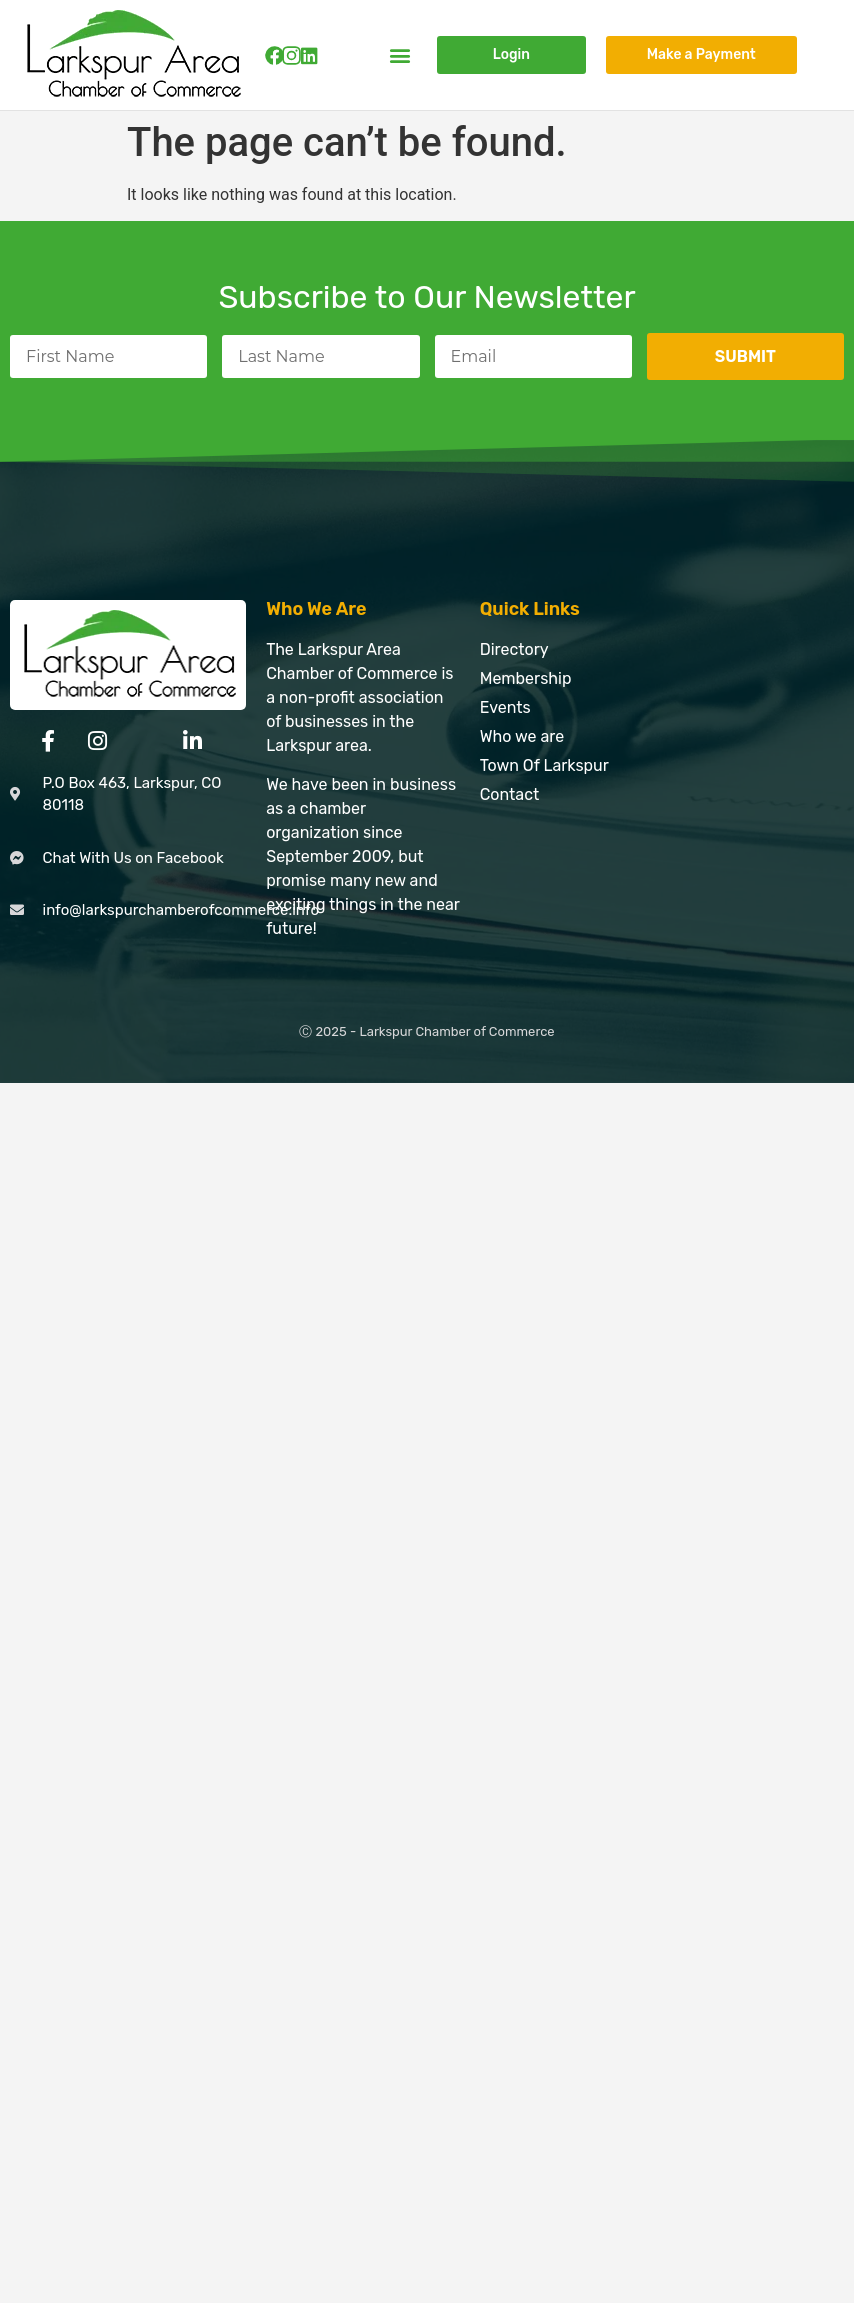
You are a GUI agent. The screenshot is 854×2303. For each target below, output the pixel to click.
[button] (400, 55)
